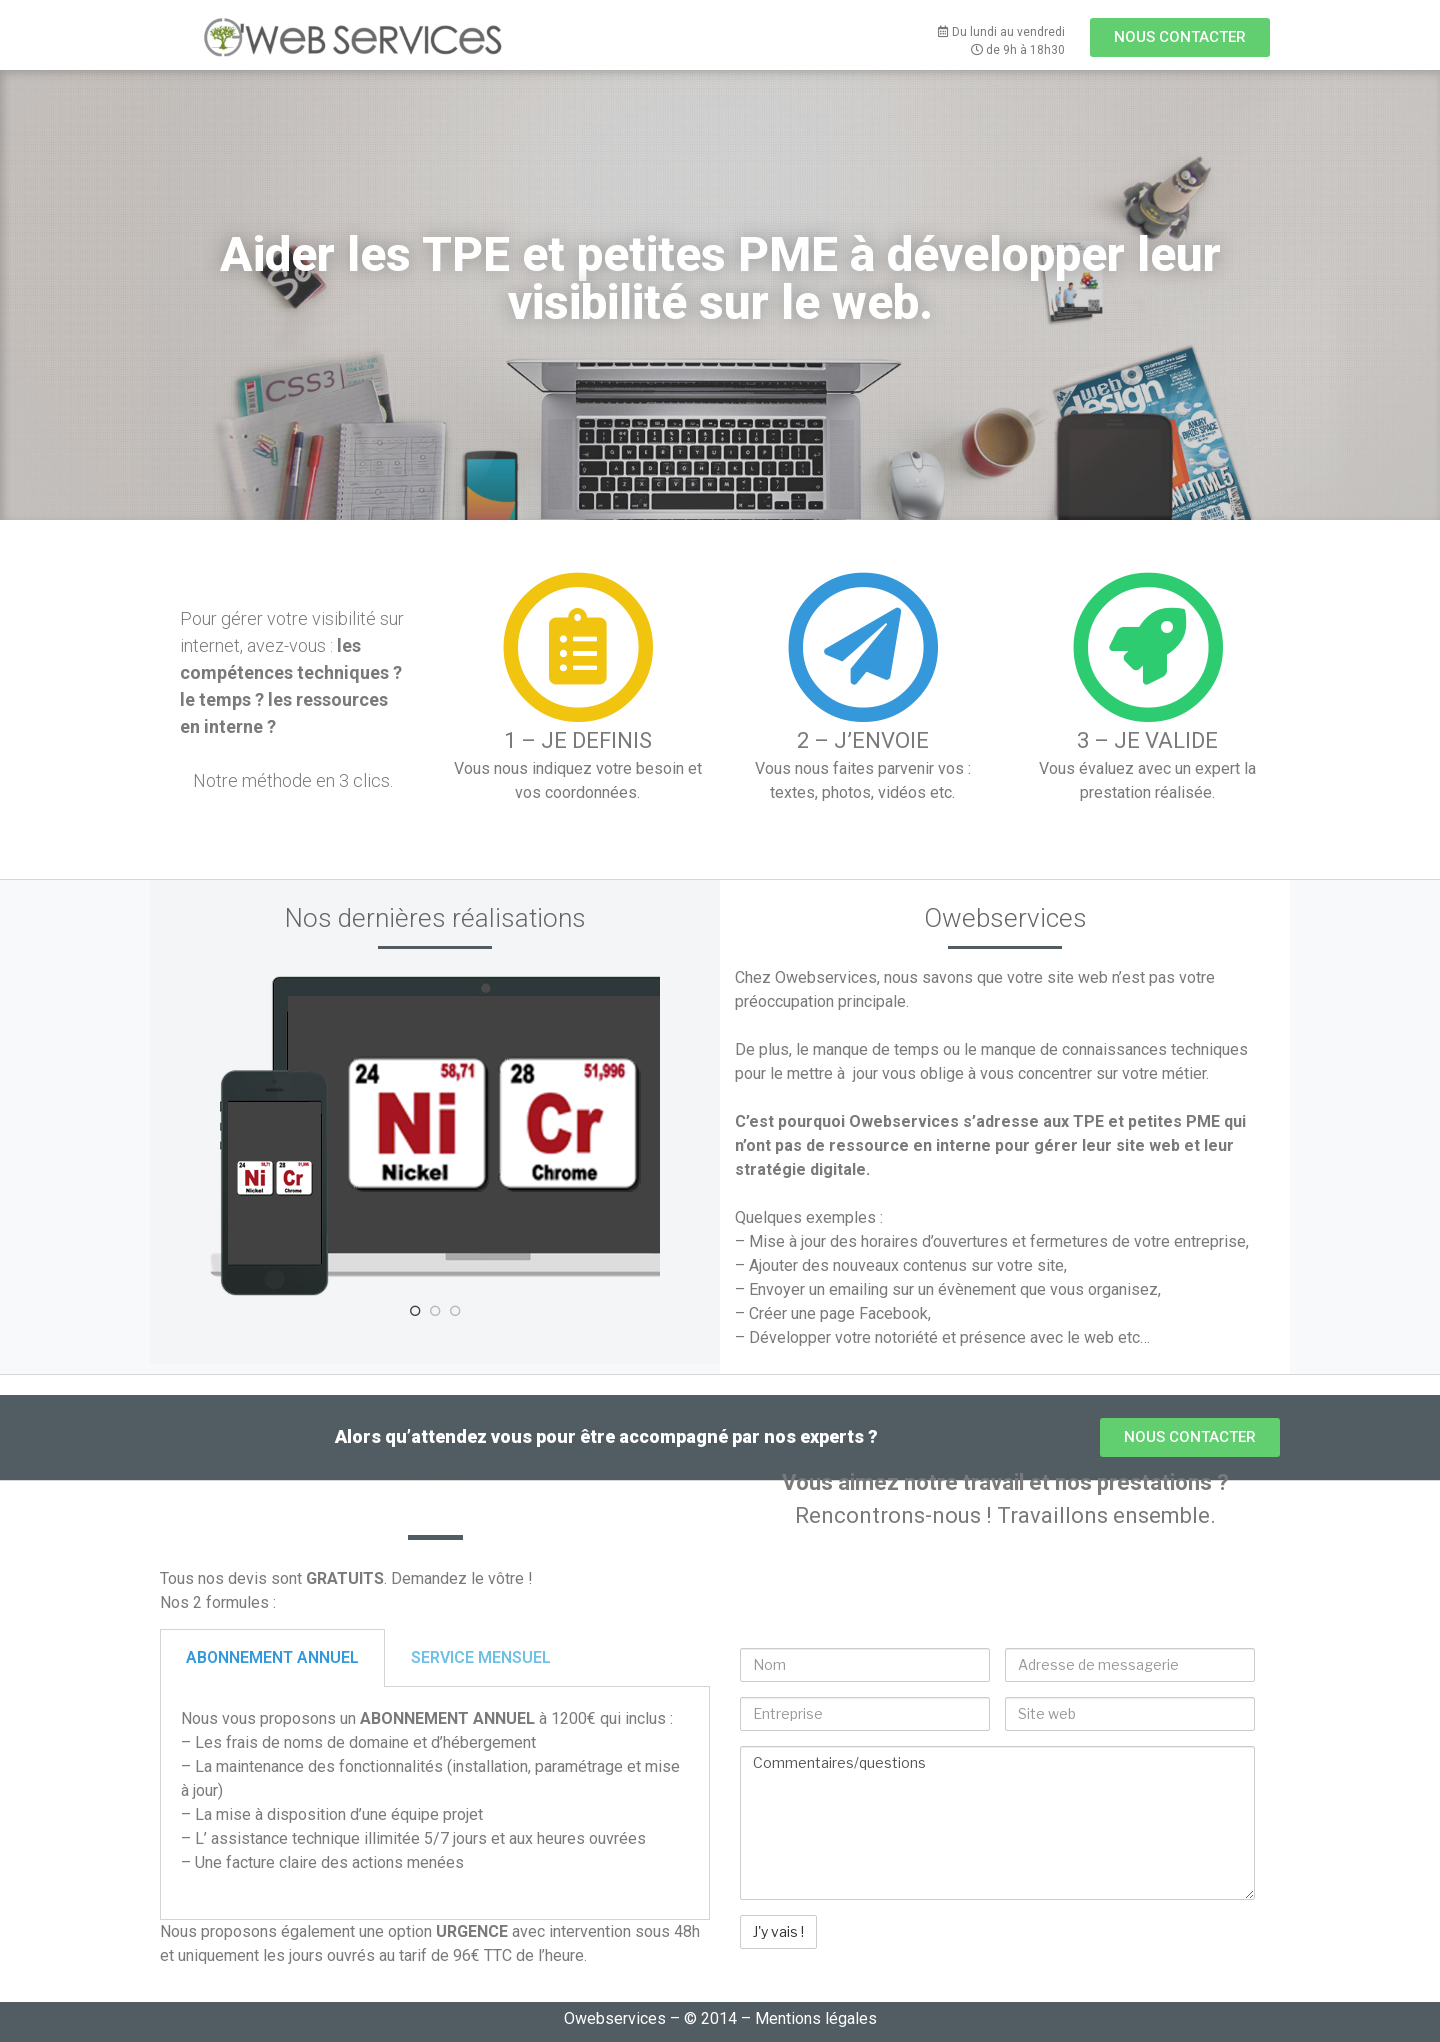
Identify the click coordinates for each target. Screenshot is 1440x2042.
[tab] (272, 1658)
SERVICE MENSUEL (481, 1657)
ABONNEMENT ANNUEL (272, 1657)
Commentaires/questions (997, 1823)
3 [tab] (455, 1311)
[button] (1180, 37)
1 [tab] (415, 1311)
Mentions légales (816, 2018)
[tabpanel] (435, 1136)
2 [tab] (435, 1311)
